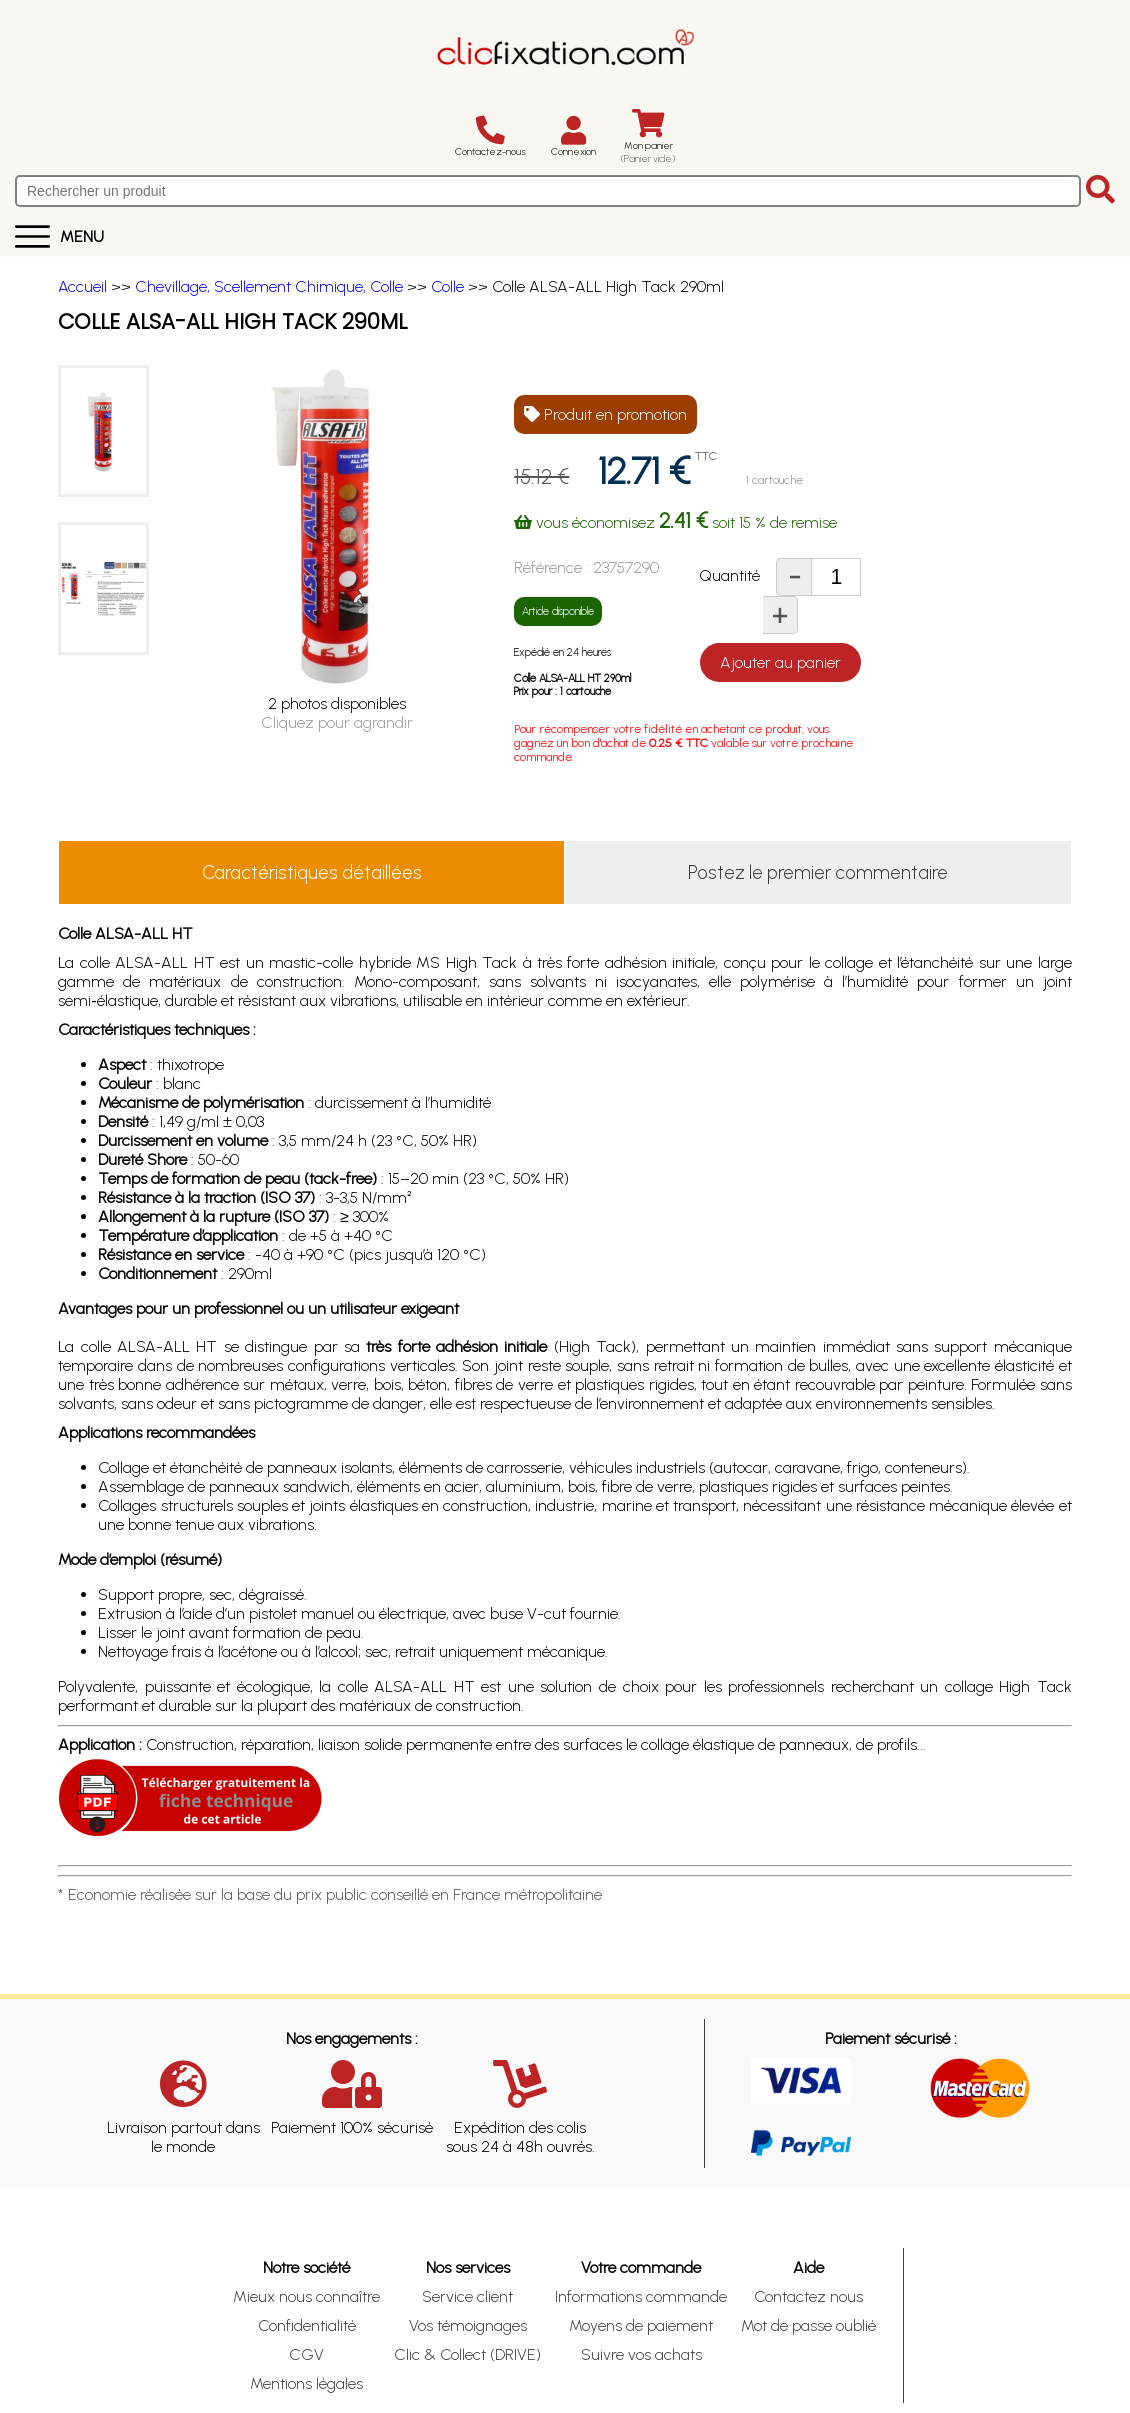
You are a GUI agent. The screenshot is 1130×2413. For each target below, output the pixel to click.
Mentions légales (306, 2383)
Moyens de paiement (641, 2325)
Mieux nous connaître (306, 2296)
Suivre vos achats (641, 2354)
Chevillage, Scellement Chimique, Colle (269, 286)
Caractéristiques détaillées (312, 872)
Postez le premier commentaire (818, 872)
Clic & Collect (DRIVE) (467, 2354)
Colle (447, 286)
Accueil (82, 286)
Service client (467, 2296)
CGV (306, 2354)
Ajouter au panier (780, 662)
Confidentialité (307, 2325)
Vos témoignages (468, 2325)
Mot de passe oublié (808, 2325)
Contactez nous (808, 2296)
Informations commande (641, 2296)
